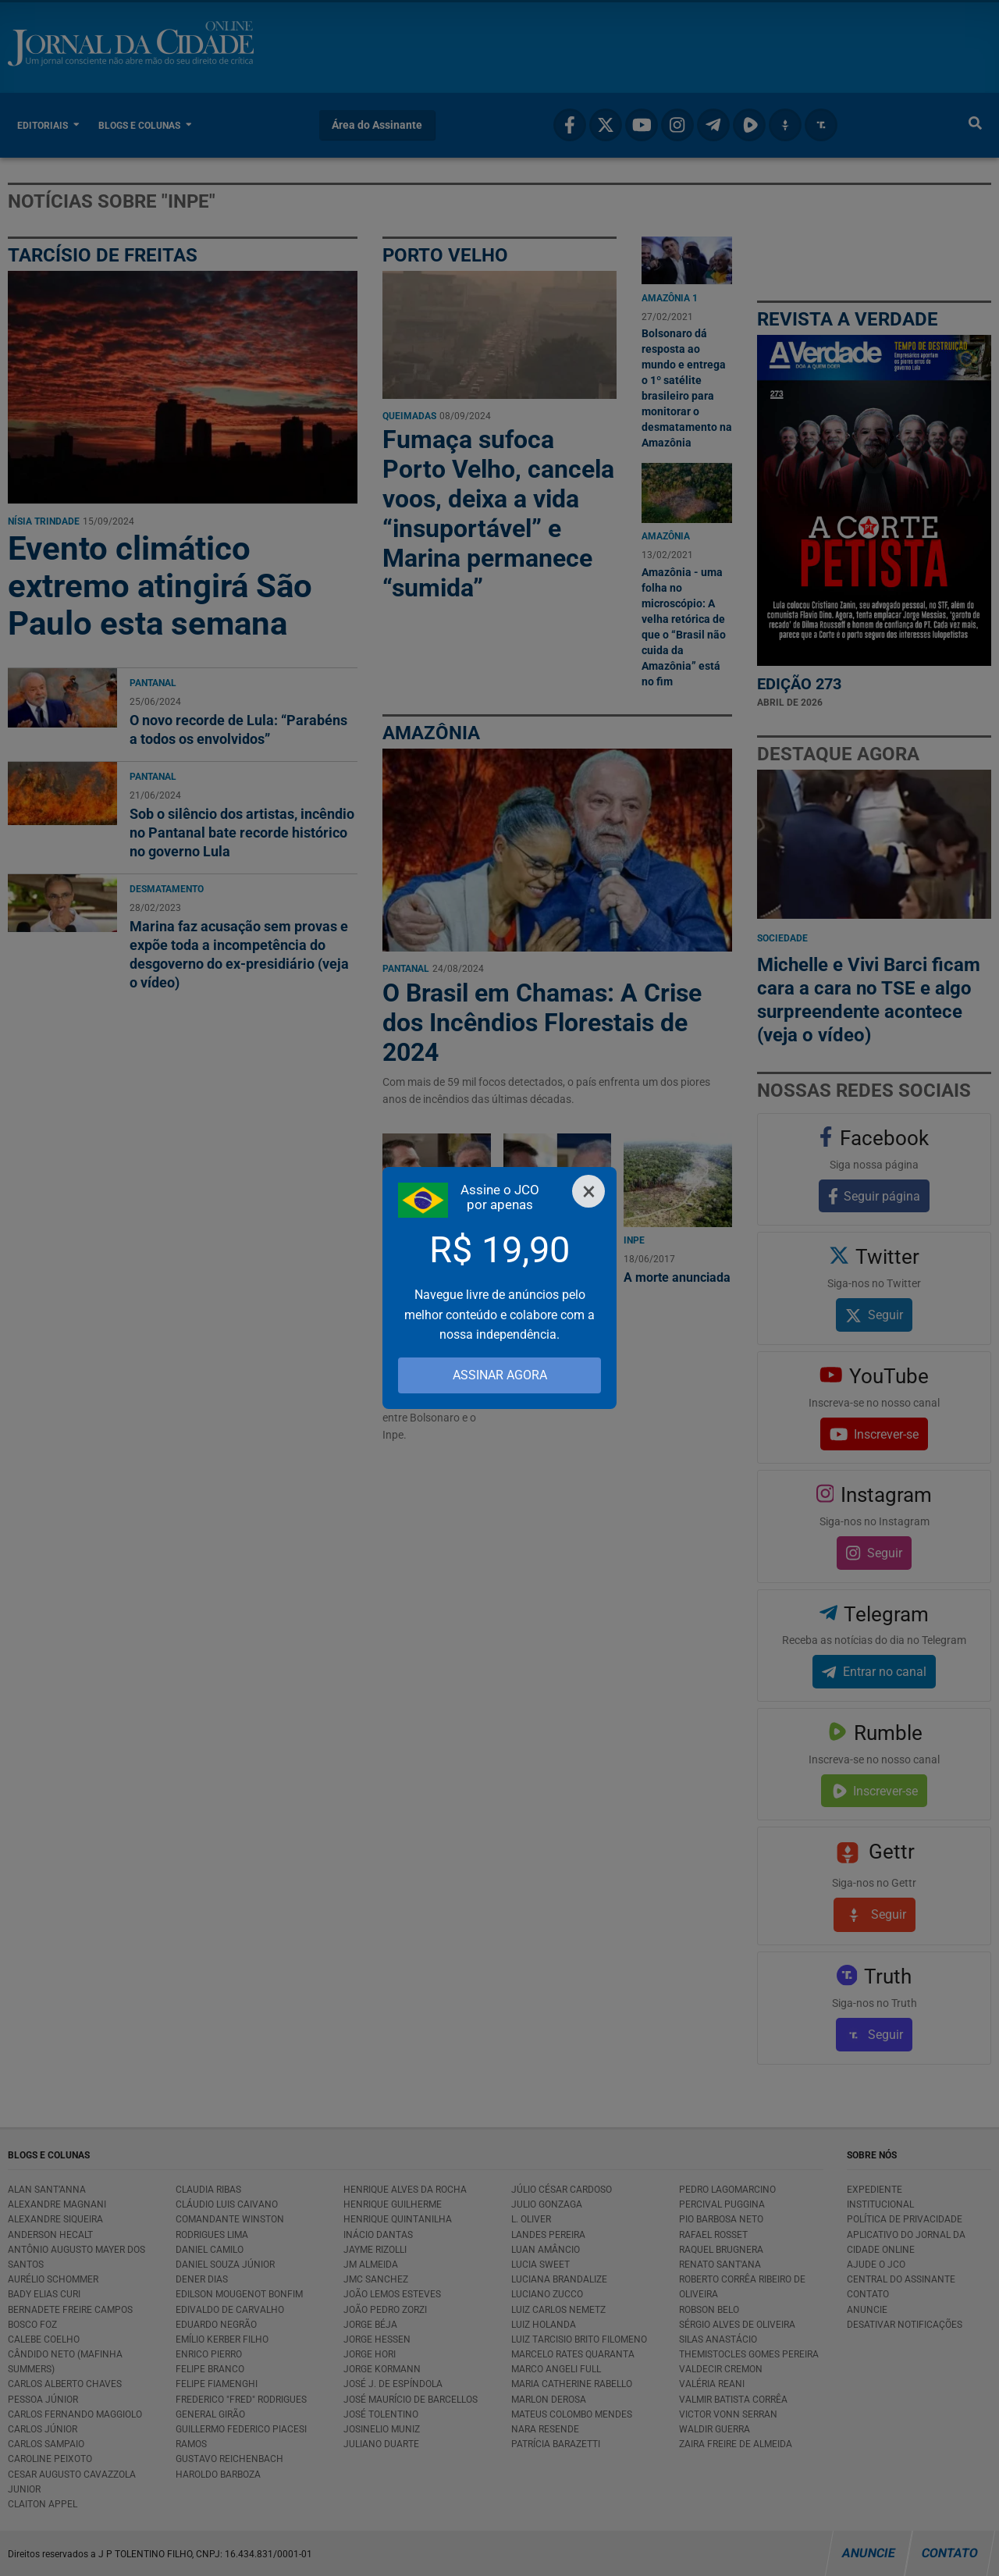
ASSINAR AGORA (500, 1375)
